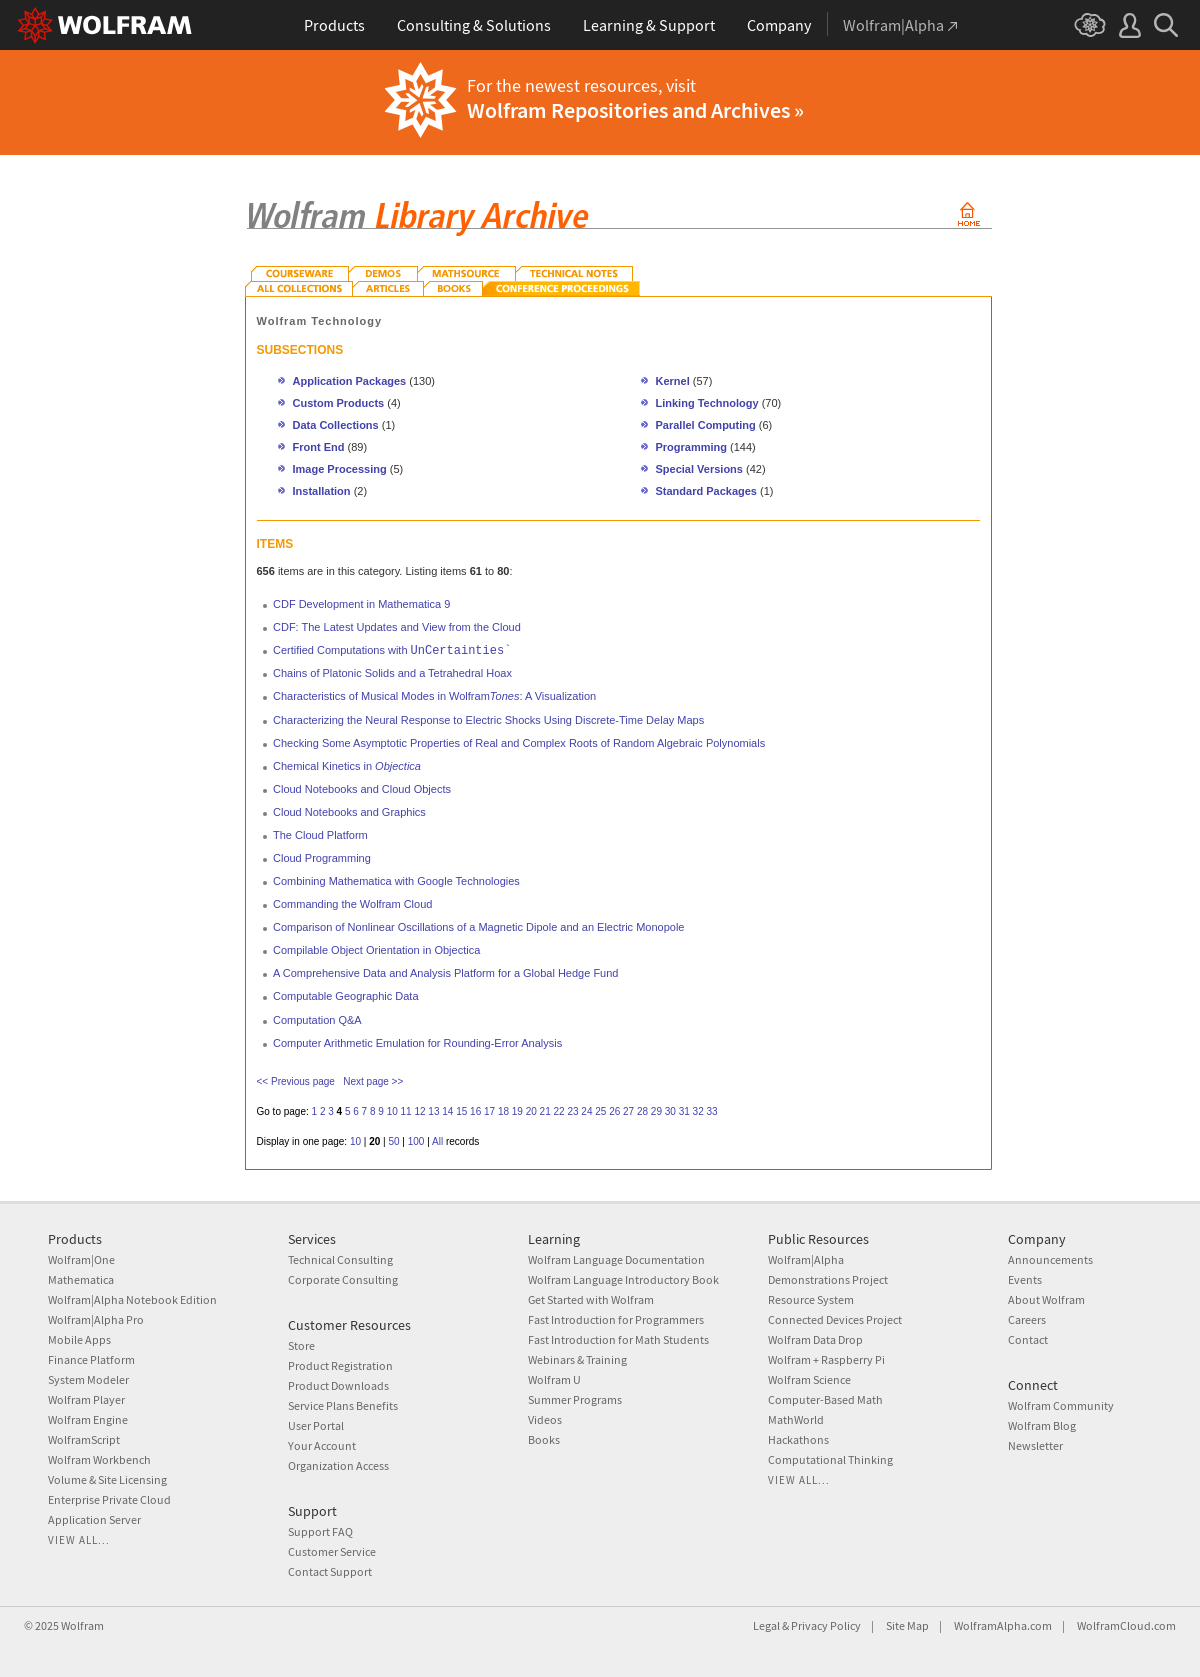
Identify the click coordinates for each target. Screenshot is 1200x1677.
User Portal (316, 1425)
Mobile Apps (79, 1339)
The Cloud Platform (320, 835)
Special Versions (699, 469)
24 (586, 1111)
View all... (79, 1540)
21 (545, 1111)
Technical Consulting (340, 1259)
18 (503, 1111)
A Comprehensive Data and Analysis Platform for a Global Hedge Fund (445, 973)
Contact (1028, 1339)
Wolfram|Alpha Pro (96, 1319)
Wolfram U (554, 1379)
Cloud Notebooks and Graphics (349, 812)
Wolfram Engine (88, 1419)
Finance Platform (91, 1359)
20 (531, 1111)
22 (559, 1111)
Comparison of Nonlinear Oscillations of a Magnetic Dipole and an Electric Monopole (479, 927)
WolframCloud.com (1126, 1625)
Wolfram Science (809, 1379)
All (437, 1141)
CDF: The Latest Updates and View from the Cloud (397, 627)
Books (544, 1439)
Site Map (907, 1625)
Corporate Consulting (343, 1279)
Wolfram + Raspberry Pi (826, 1359)
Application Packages (350, 381)
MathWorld (796, 1419)
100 (416, 1141)
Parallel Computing (706, 425)
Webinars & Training (577, 1359)
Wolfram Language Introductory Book (623, 1279)
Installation (322, 491)
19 (517, 1111)
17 (489, 1111)
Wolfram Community (1061, 1405)
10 (392, 1111)
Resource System (811, 1299)
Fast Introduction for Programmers (616, 1319)
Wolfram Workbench (99, 1459)
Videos (545, 1419)
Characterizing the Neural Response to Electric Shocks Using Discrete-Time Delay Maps (488, 720)
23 (572, 1111)
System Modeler (88, 1379)
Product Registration (340, 1365)
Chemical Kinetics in (347, 766)
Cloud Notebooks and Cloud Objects (362, 789)
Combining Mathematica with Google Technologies (396, 881)
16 (475, 1111)
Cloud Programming (322, 858)
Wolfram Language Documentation (616, 1259)
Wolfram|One (81, 1259)
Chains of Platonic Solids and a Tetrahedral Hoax (392, 673)
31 (684, 1111)
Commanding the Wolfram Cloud (352, 904)
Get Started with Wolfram (591, 1299)
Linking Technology (707, 403)
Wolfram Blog (1042, 1425)
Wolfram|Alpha (806, 1259)
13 (433, 1111)
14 (447, 1111)
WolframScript (84, 1439)
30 (670, 1111)
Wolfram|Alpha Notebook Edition (132, 1299)
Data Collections (336, 425)
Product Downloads (338, 1385)
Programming (692, 447)
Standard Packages (707, 491)
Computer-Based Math (825, 1399)
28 (642, 1111)
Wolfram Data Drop (815, 1339)
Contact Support (330, 1571)
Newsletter (1035, 1445)
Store (301, 1345)
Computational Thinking (830, 1459)
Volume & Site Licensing (107, 1479)
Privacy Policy (826, 1625)
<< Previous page (296, 1081)
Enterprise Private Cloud (109, 1499)
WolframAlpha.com (1003, 1625)
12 (419, 1111)
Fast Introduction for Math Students (618, 1339)
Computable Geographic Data (346, 996)
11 (406, 1111)
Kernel (673, 381)
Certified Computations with (392, 650)
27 (628, 1111)
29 (656, 1111)
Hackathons (798, 1439)
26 (614, 1111)
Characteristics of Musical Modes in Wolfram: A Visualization (434, 696)
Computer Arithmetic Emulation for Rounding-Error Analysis (417, 1043)
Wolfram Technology (320, 321)
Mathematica (81, 1279)
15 (461, 1111)
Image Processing (340, 469)
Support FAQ (320, 1531)
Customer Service (332, 1551)
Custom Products (339, 403)
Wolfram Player (86, 1399)
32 (698, 1111)
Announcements (1050, 1259)
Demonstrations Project (828, 1279)
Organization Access (338, 1465)
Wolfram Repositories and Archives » (635, 110)
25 (600, 1111)
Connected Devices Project (835, 1319)
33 (711, 1111)
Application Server (94, 1519)
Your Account (322, 1445)
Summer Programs (575, 1399)
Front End (319, 447)
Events (1025, 1279)
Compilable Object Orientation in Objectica (376, 950)
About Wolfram (1046, 1299)
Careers (1027, 1319)
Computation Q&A (317, 1020)
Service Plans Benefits (343, 1405)
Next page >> (373, 1081)
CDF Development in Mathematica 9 (361, 604)
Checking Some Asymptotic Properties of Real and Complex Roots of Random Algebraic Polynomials (519, 743)
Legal (766, 1625)
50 (393, 1141)
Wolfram (82, 1625)
